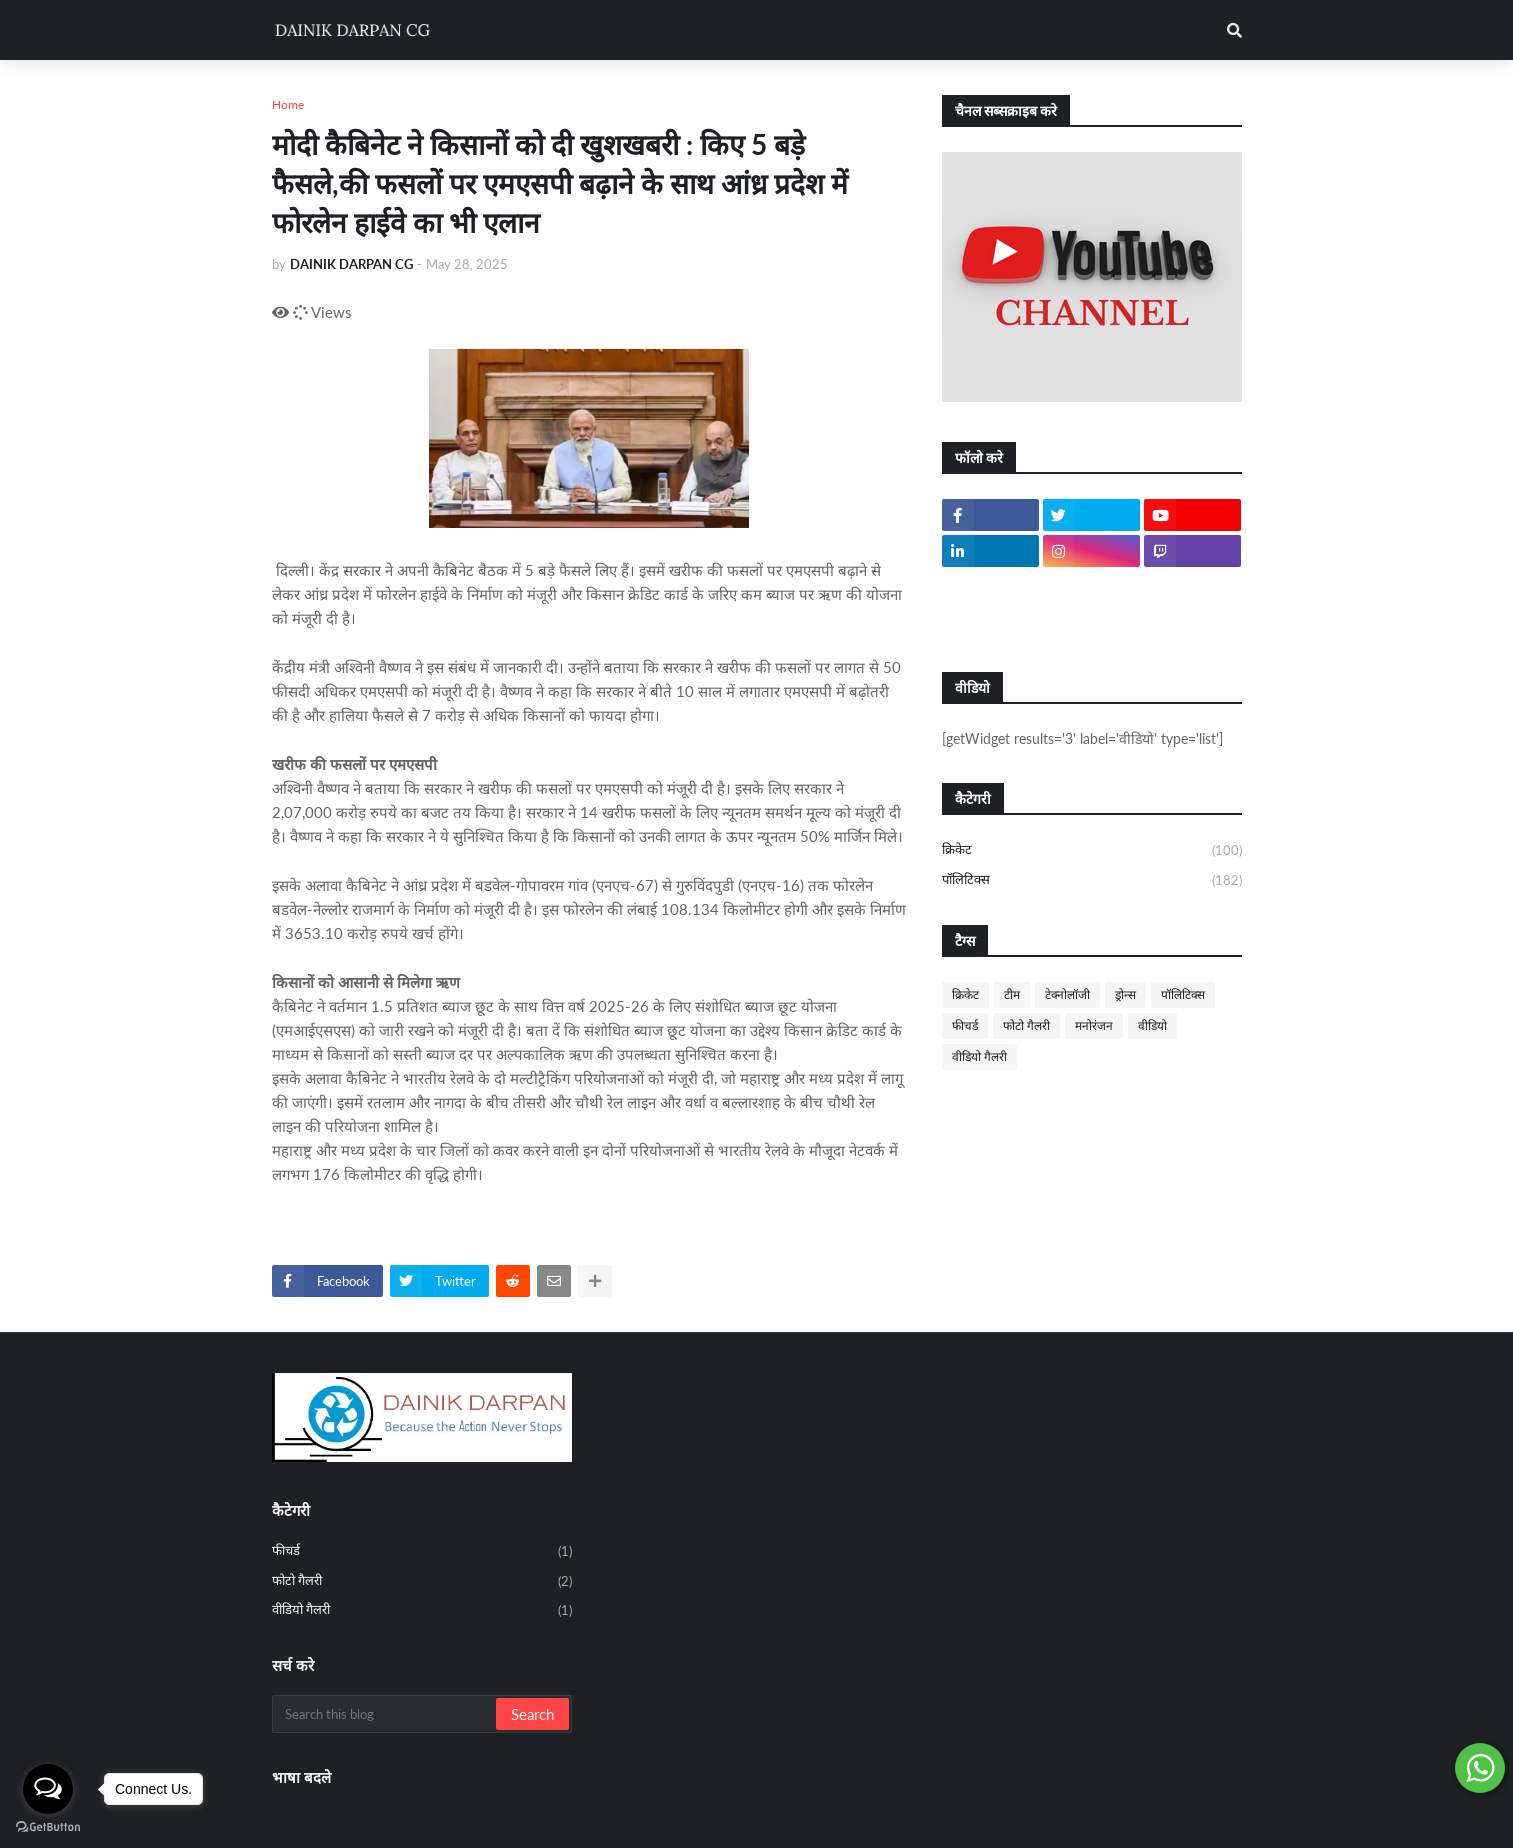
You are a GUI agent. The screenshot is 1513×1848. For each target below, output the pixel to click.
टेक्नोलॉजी (1067, 994)
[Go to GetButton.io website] (48, 1827)
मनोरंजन (1094, 1025)
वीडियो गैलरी (979, 1056)
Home (288, 104)
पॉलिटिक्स (1092, 880)
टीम (1012, 994)
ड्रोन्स (1125, 994)
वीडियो (1152, 1025)
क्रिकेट (1092, 851)
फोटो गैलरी (1026, 1025)
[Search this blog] (385, 1714)
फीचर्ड (965, 1025)
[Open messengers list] (48, 1789)
